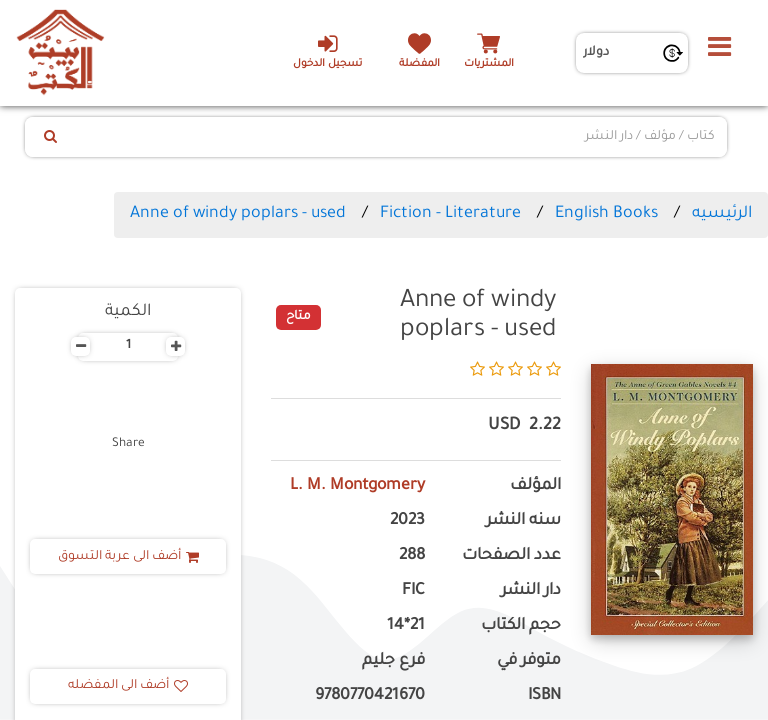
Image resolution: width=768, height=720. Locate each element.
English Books (606, 214)
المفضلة (419, 64)
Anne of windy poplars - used (238, 214)
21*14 (406, 626)
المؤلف (535, 486)
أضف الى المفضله (128, 686)
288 (412, 556)
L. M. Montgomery (357, 486)
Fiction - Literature (450, 214)
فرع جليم (393, 661)
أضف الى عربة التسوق (128, 557)
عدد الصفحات (511, 556)
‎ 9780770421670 (368, 696)
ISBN (544, 696)
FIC (413, 591)
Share (128, 444)
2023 (407, 521)
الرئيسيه (722, 214)
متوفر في (529, 661)
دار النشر (531, 591)
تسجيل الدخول (327, 51)
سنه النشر (523, 521)
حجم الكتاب (521, 626)
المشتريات (489, 64)
